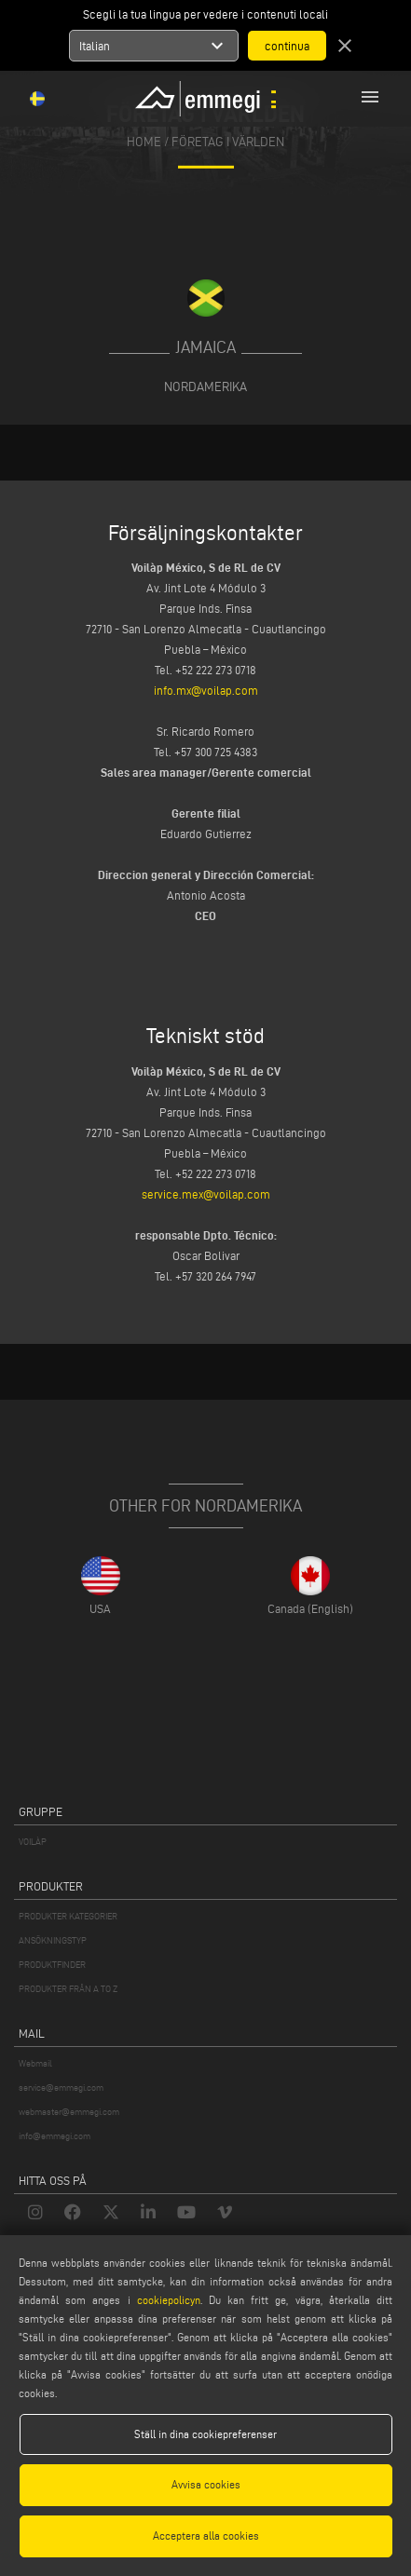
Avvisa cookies (205, 2484)
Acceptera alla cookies (206, 2535)
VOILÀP (33, 1842)
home (144, 142)
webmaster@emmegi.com (69, 2112)
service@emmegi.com (61, 2087)
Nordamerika (205, 386)
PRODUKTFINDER (52, 1964)
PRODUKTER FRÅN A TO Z (68, 1989)
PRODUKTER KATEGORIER (68, 1916)
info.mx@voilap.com (206, 690)
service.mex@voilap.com (206, 1193)
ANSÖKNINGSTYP (53, 1940)
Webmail (35, 2063)
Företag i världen (227, 142)
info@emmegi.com (54, 2136)
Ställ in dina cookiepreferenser (205, 2434)
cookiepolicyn (165, 2300)
